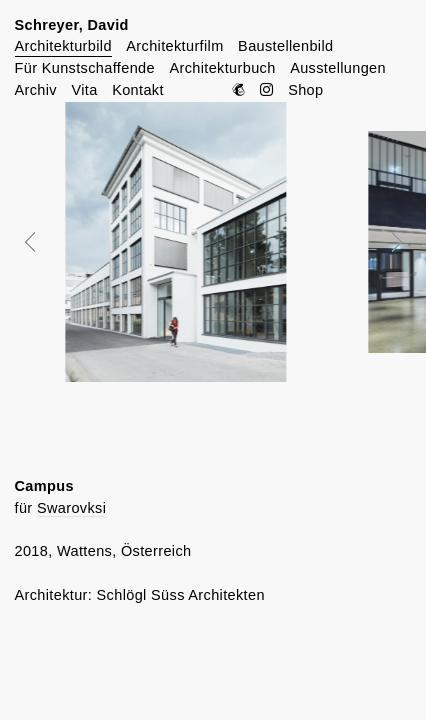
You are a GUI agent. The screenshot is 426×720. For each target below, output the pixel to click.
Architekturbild (63, 46)
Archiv (36, 90)
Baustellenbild (285, 46)
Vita (84, 90)
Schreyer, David (72, 25)
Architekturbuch (222, 68)
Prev (44, 242)
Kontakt (138, 90)
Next (383, 242)
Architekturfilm (174, 46)
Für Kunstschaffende (85, 68)
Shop (305, 90)
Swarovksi (71, 508)
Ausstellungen (338, 68)
